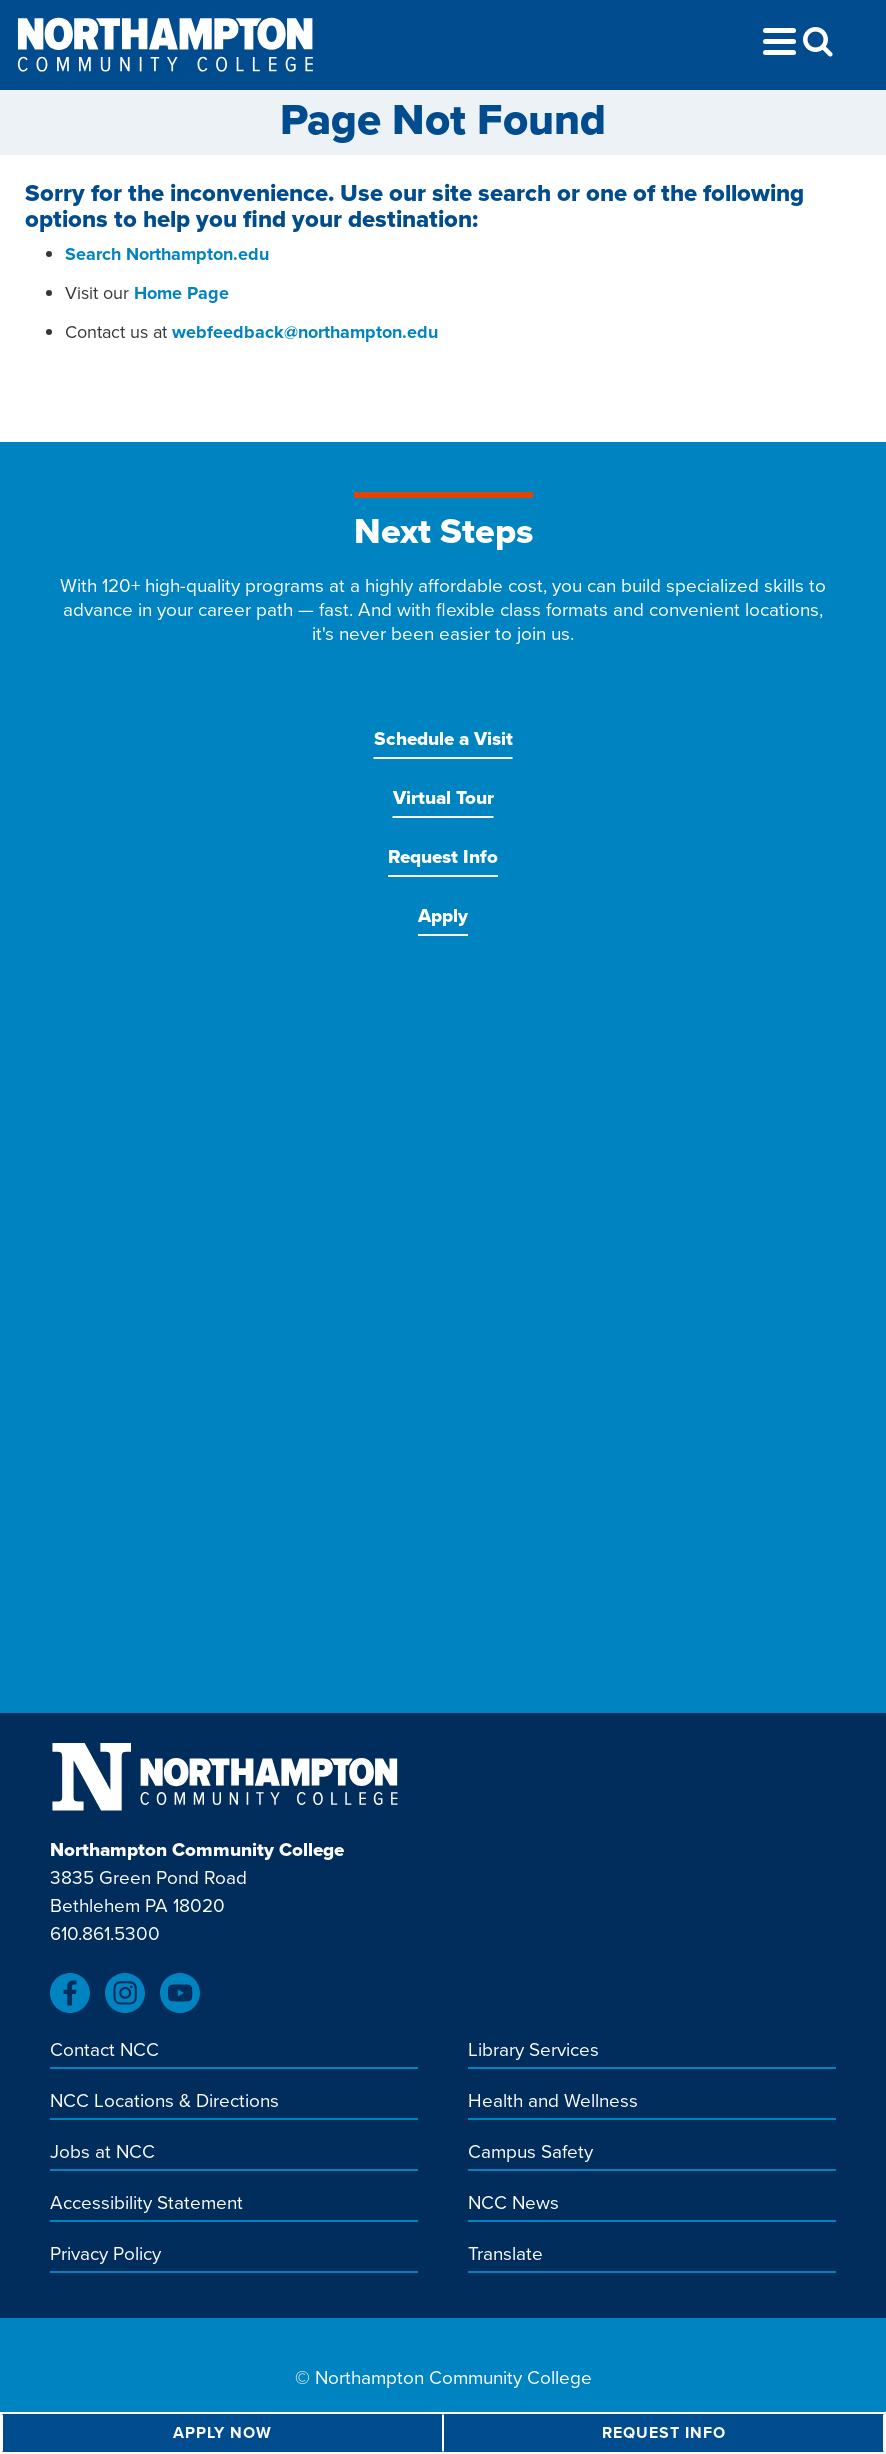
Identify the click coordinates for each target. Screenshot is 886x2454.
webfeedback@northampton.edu (305, 332)
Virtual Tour (443, 797)
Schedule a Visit (443, 738)
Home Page (181, 293)
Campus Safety (530, 2153)
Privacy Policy (105, 2255)
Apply (443, 915)
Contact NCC (104, 2051)
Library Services (533, 2051)
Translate (505, 2255)
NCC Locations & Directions (164, 2102)
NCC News (513, 2204)
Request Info (443, 856)
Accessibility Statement (146, 2204)
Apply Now (222, 2432)
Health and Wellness (553, 2102)
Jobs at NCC (102, 2153)
